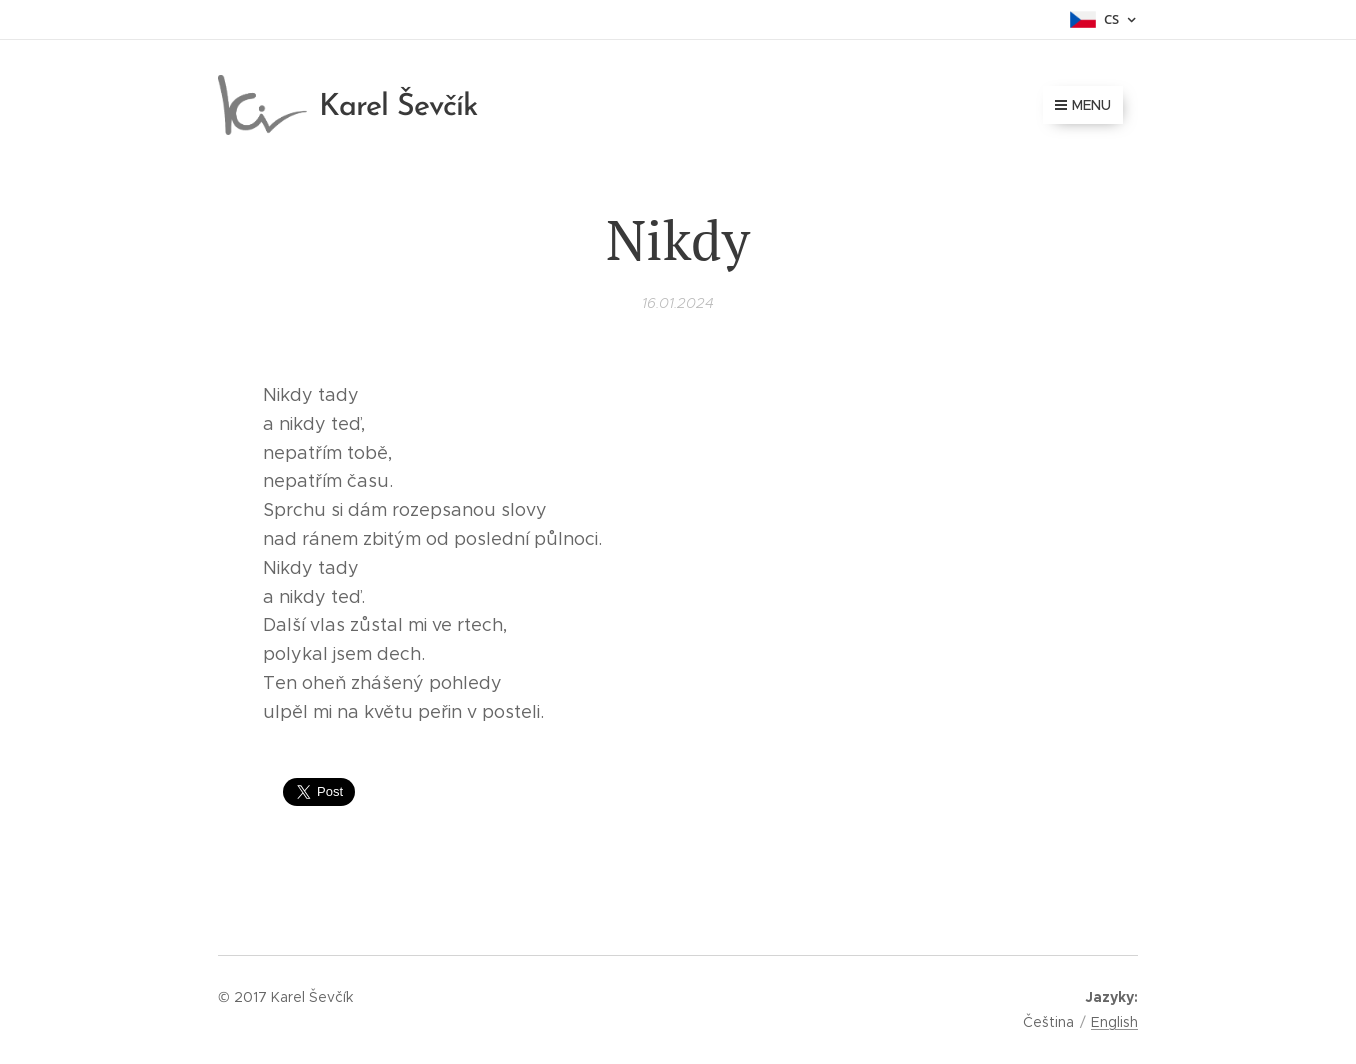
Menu (1083, 105)
